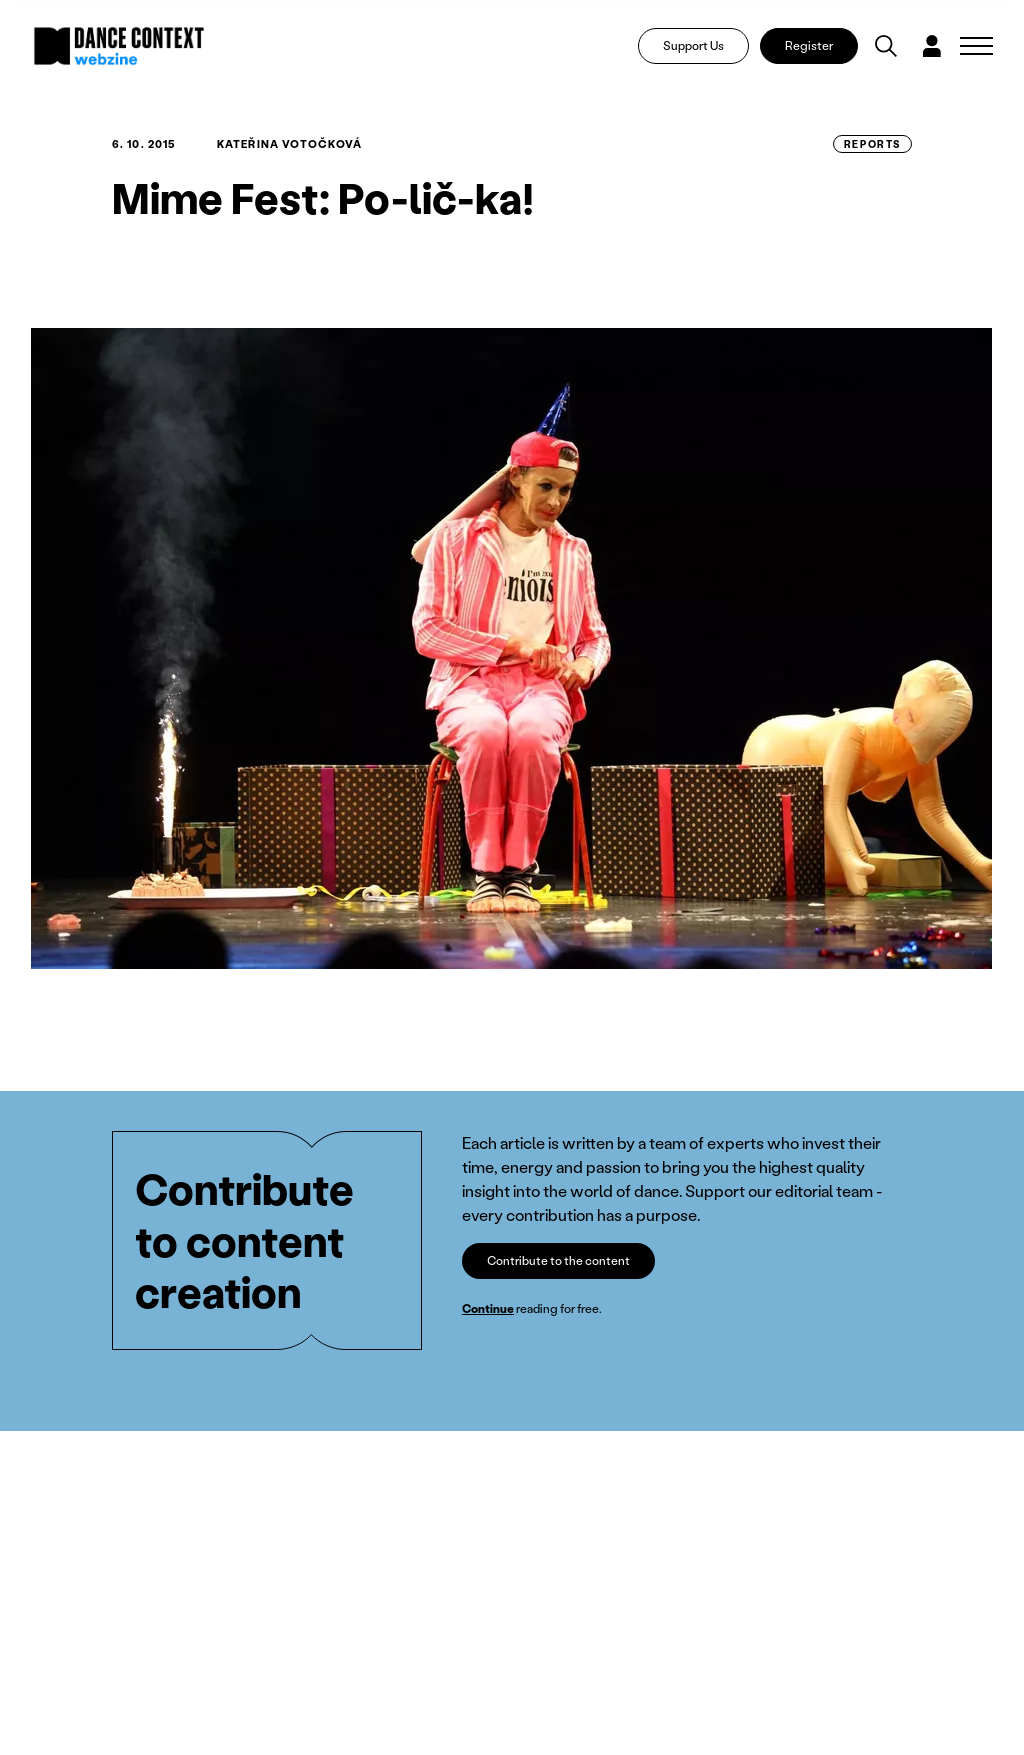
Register (809, 45)
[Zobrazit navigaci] (976, 46)
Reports (872, 144)
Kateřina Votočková (289, 144)
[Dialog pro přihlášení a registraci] (932, 46)
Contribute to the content (558, 1260)
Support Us (693, 45)
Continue (488, 1308)
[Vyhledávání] (886, 46)
